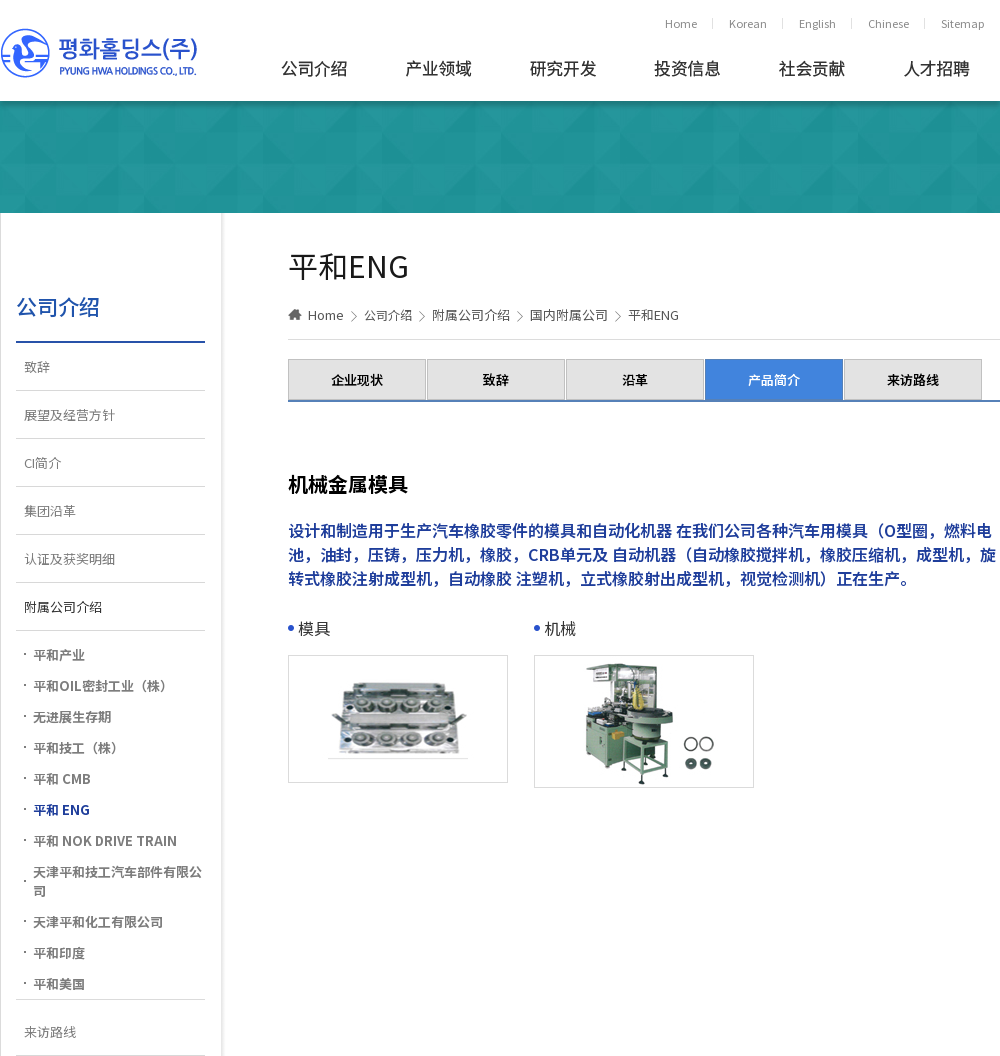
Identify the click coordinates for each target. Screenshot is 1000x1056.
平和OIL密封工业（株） (103, 685)
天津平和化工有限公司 (98, 921)
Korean (748, 23)
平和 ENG (61, 809)
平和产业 (59, 654)
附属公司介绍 (63, 606)
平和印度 (59, 952)
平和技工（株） (78, 747)
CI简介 (42, 462)
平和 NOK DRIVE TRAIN (105, 840)
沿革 (635, 379)
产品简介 (774, 379)
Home (681, 23)
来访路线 (50, 1031)
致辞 (37, 366)
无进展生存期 (72, 716)
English (817, 23)
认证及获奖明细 (69, 558)
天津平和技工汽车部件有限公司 (117, 881)
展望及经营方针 (69, 414)
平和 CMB (62, 778)
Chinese (888, 23)
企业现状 (357, 379)
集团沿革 (50, 510)
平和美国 (59, 983)
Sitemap (962, 23)
